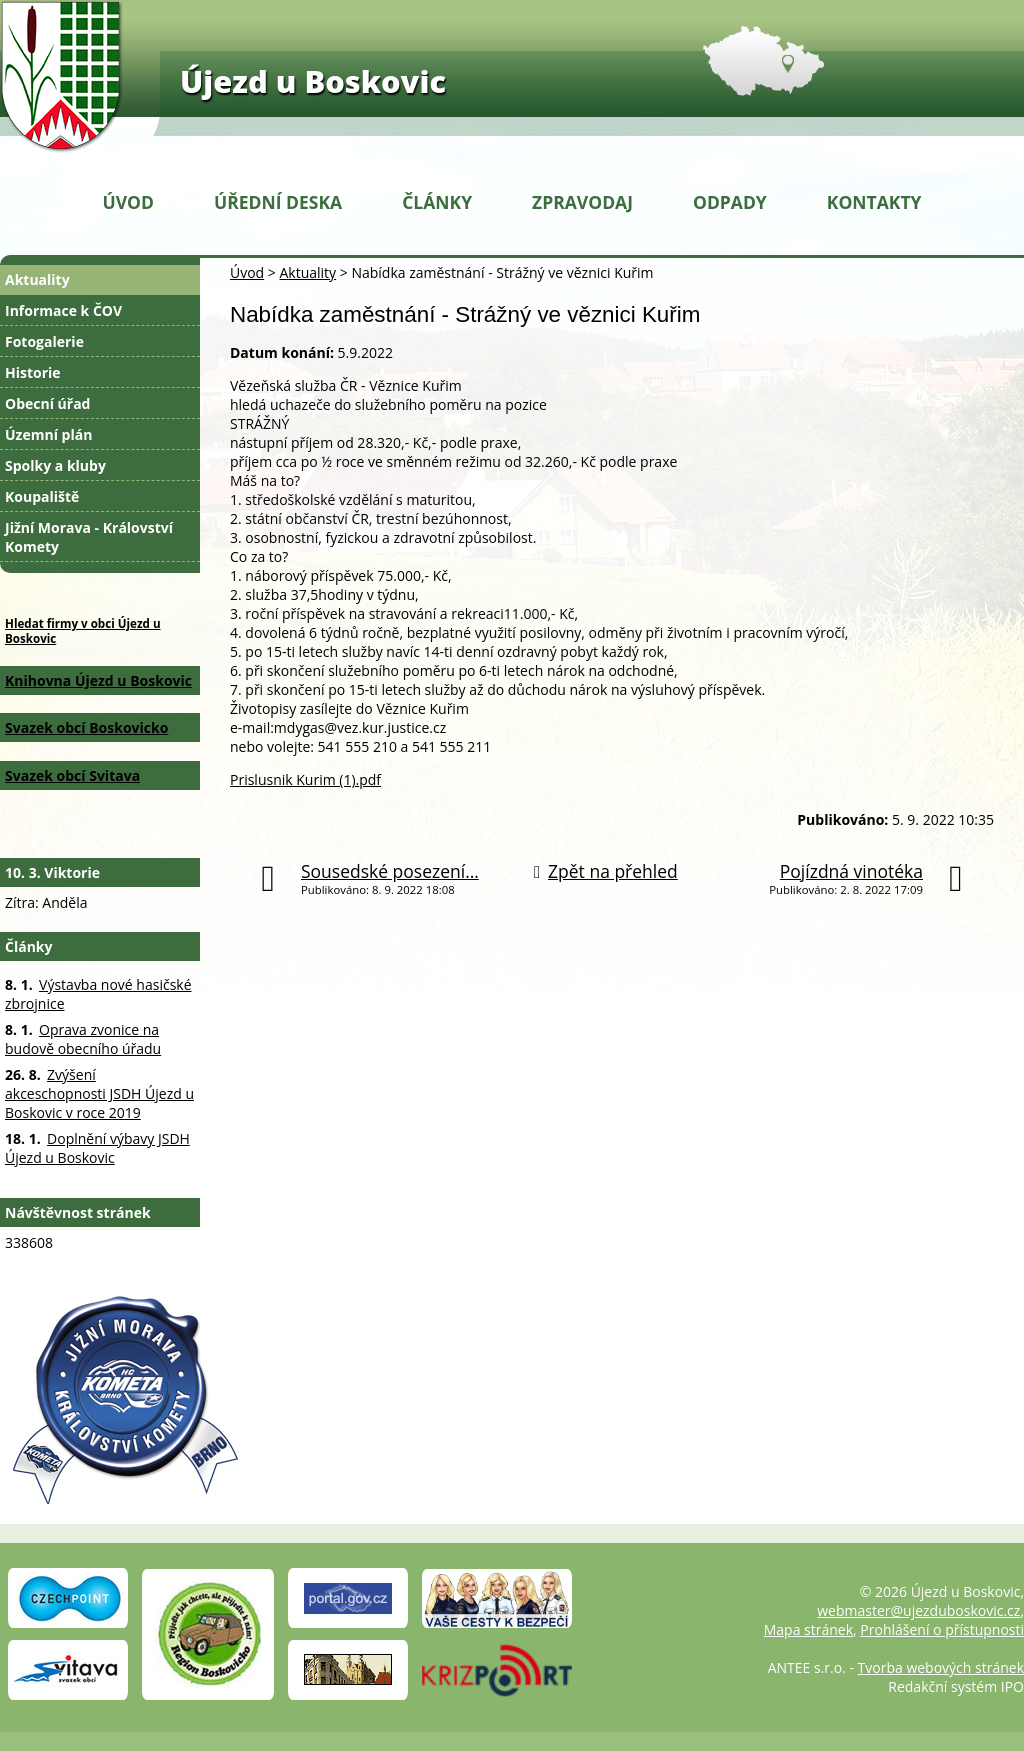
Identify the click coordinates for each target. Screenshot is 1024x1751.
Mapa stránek (808, 1629)
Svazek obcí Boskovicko (86, 727)
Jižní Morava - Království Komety (89, 537)
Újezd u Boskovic (313, 81)
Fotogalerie (44, 341)
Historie (33, 372)
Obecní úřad (47, 403)
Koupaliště (42, 496)
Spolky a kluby (55, 465)
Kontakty (874, 202)
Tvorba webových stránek (941, 1667)
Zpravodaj (582, 202)
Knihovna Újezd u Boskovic (98, 680)
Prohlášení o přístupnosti (942, 1629)
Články (437, 202)
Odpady (730, 202)
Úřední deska (278, 202)
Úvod (128, 202)
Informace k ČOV (63, 310)
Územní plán (48, 434)
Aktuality (307, 272)
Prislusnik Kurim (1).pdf (305, 779)
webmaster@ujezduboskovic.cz (918, 1610)
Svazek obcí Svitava (72, 775)
